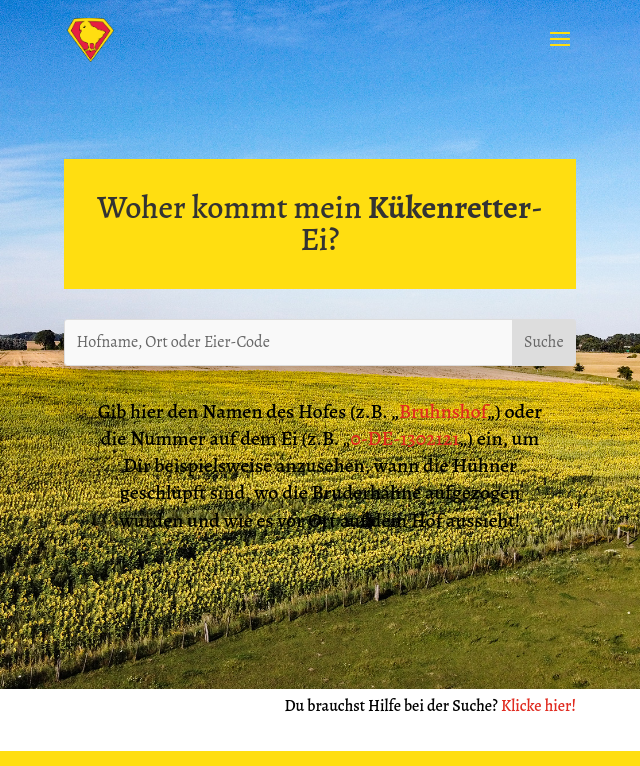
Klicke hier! (538, 706)
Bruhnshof (443, 411)
